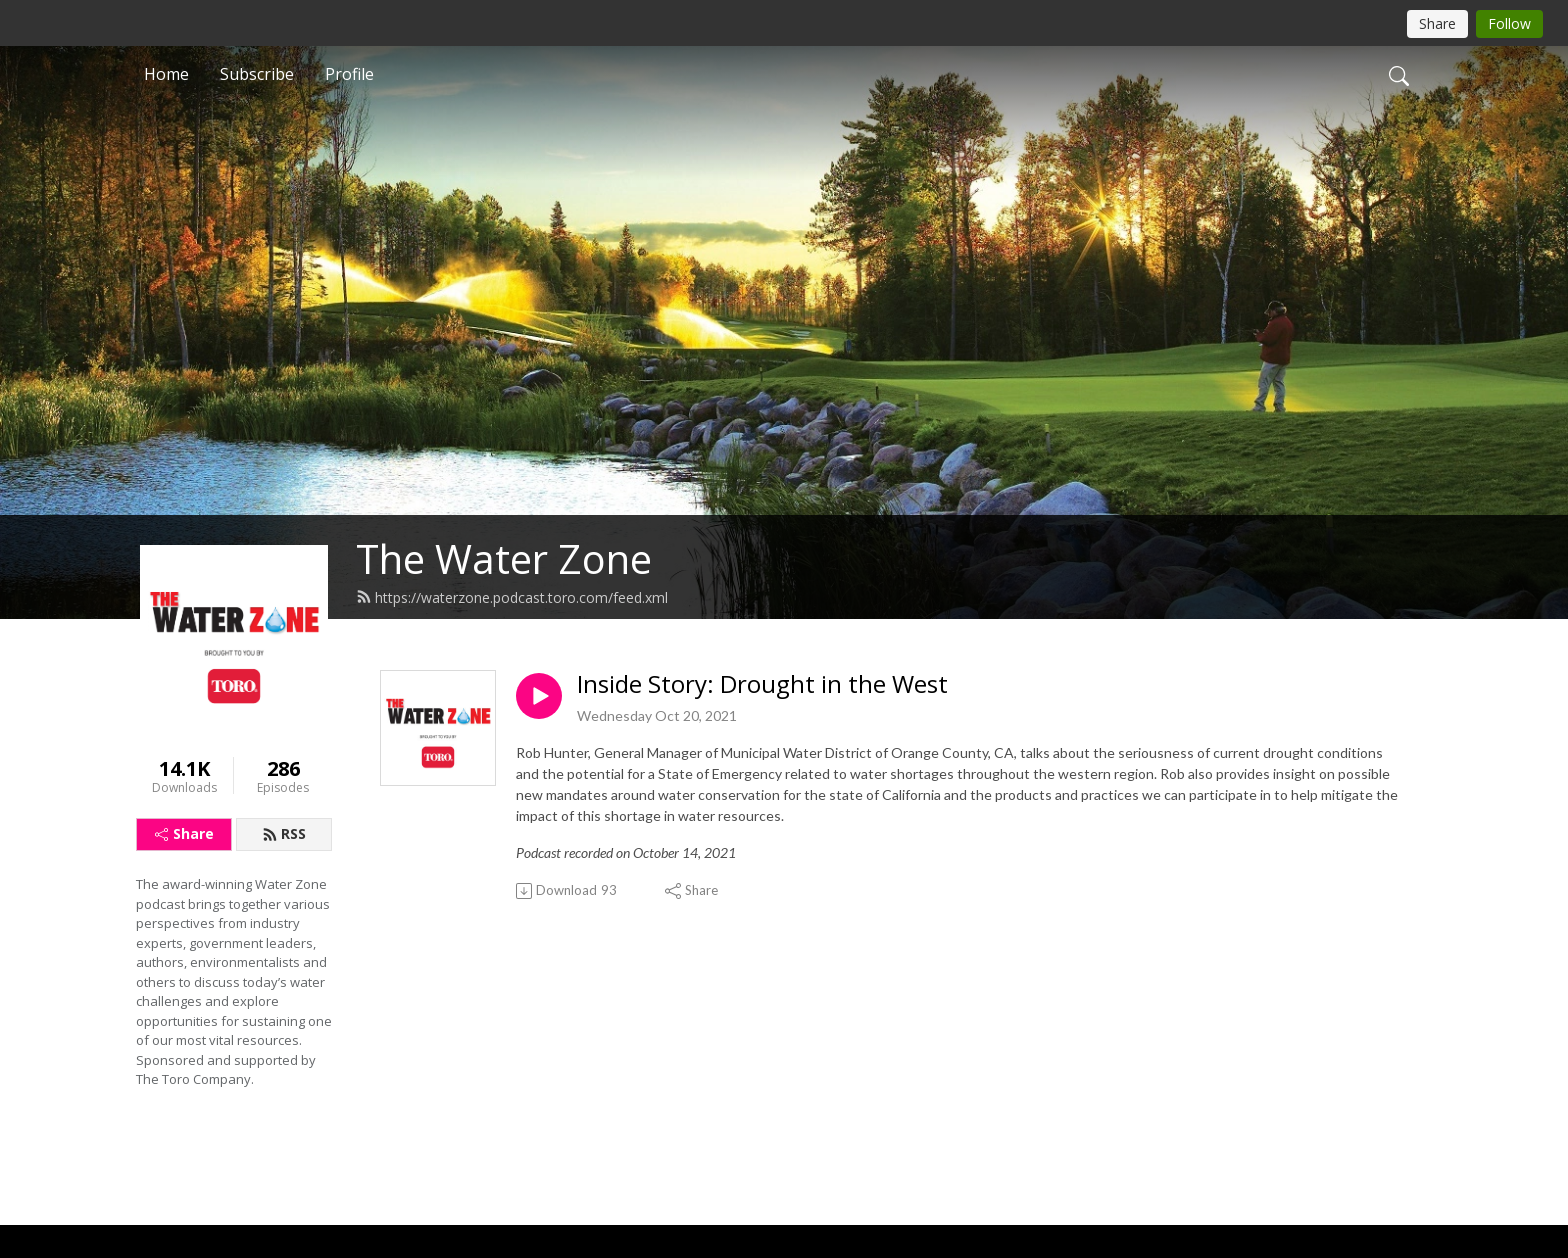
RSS (284, 833)
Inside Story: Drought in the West (762, 684)
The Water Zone (504, 558)
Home (166, 74)
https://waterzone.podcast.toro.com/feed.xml (512, 597)
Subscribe (257, 74)
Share (184, 833)
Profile (349, 74)
